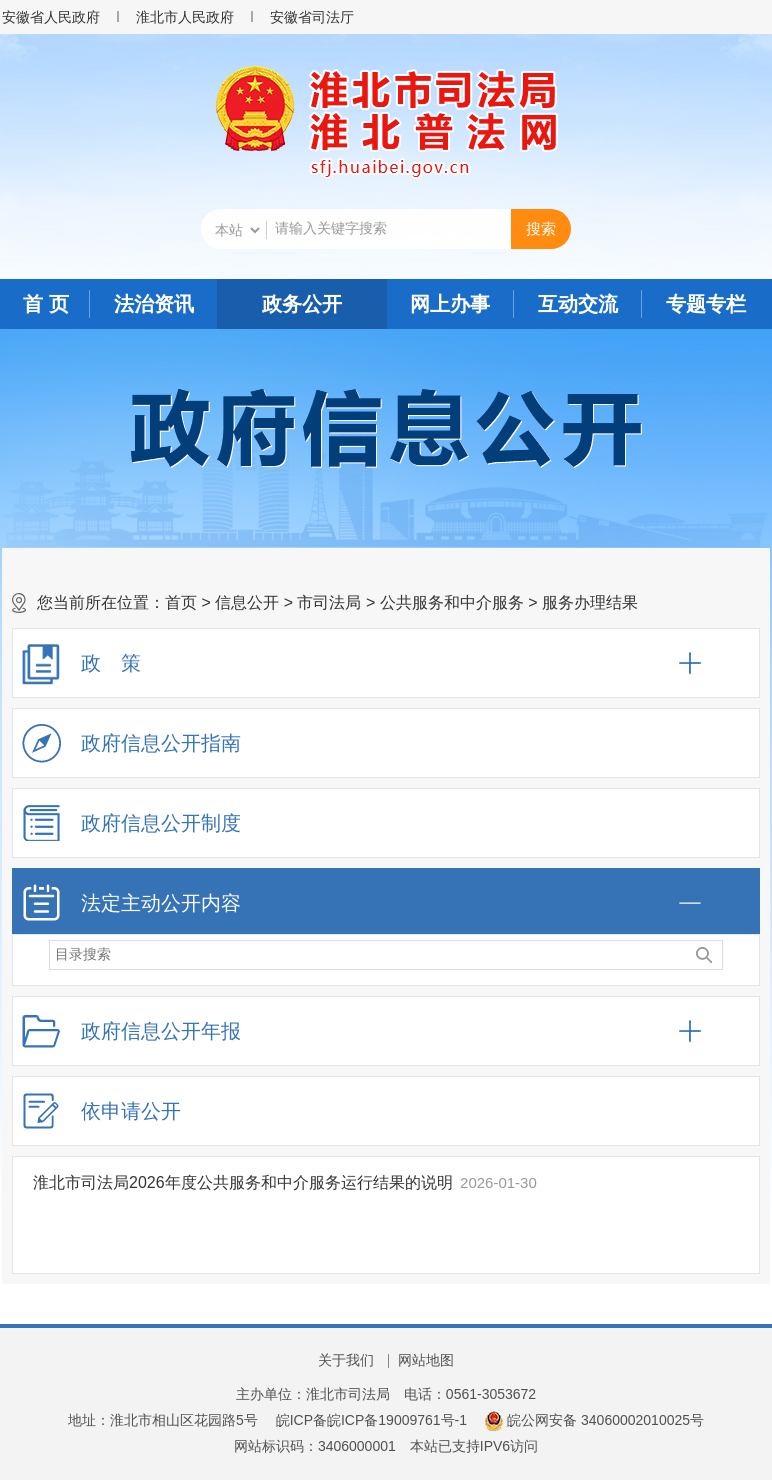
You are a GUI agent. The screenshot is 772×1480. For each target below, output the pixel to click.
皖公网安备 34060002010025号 (594, 1420)
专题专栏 (706, 304)
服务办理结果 (590, 602)
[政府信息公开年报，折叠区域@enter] (386, 1031)
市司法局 (329, 602)
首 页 (46, 304)
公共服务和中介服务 (452, 602)
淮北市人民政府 (185, 17)
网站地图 (426, 1360)
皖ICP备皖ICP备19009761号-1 (371, 1420)
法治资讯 (154, 304)
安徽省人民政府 (51, 17)
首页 (181, 602)
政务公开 (302, 304)
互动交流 (578, 304)
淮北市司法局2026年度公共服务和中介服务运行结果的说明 (243, 1182)
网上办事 (450, 304)
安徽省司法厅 (312, 17)
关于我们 (346, 1360)
